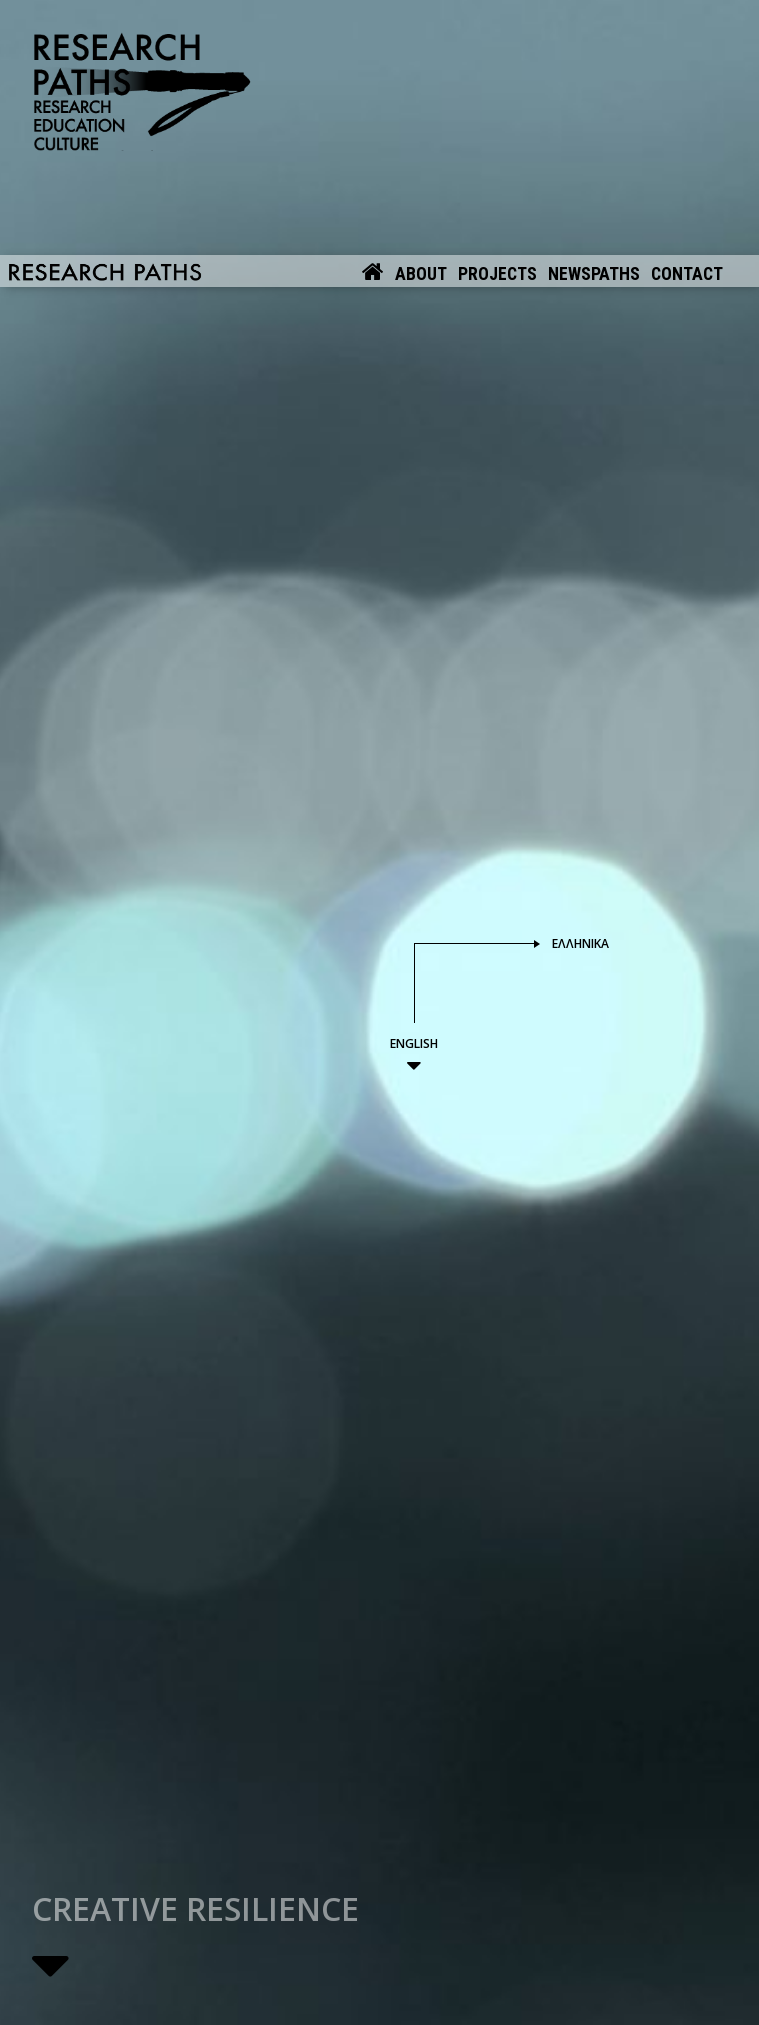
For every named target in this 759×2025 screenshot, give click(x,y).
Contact (687, 16)
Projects (497, 16)
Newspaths (594, 16)
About (421, 16)
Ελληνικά (580, 780)
